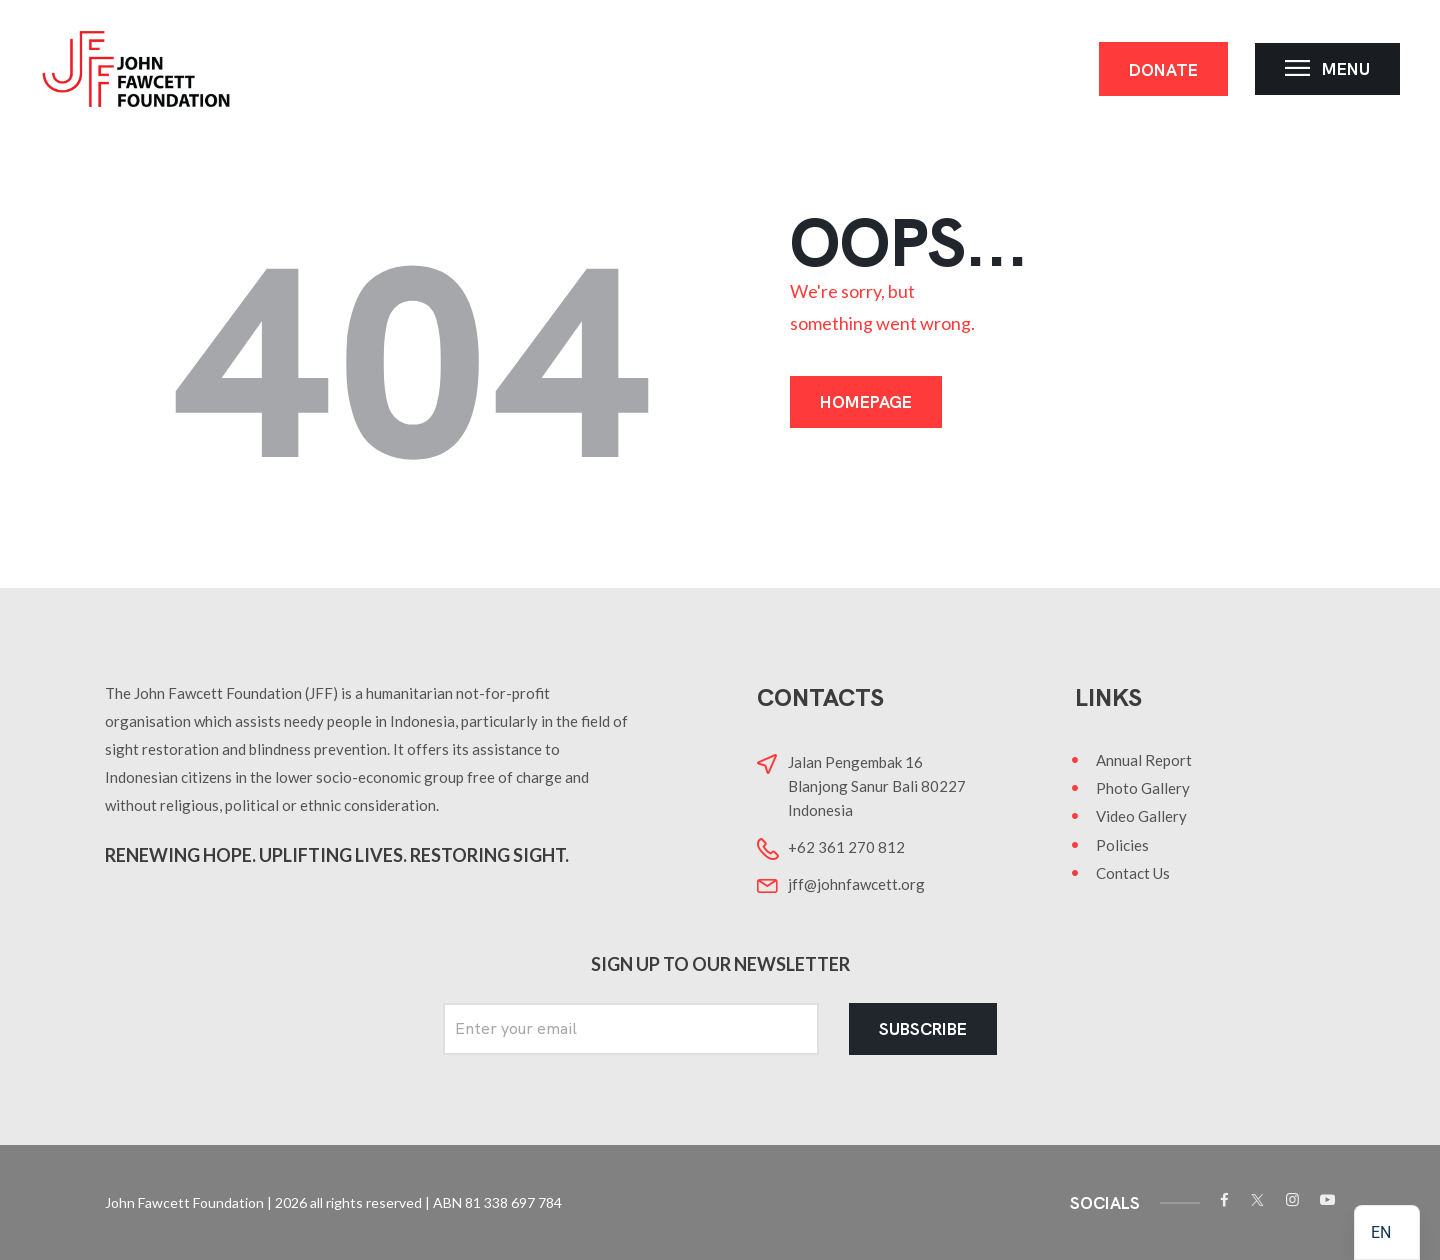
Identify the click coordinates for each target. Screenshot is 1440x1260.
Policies (1122, 845)
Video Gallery (1141, 816)
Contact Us (1133, 873)
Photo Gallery (1143, 788)
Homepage (866, 402)
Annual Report (1144, 760)
